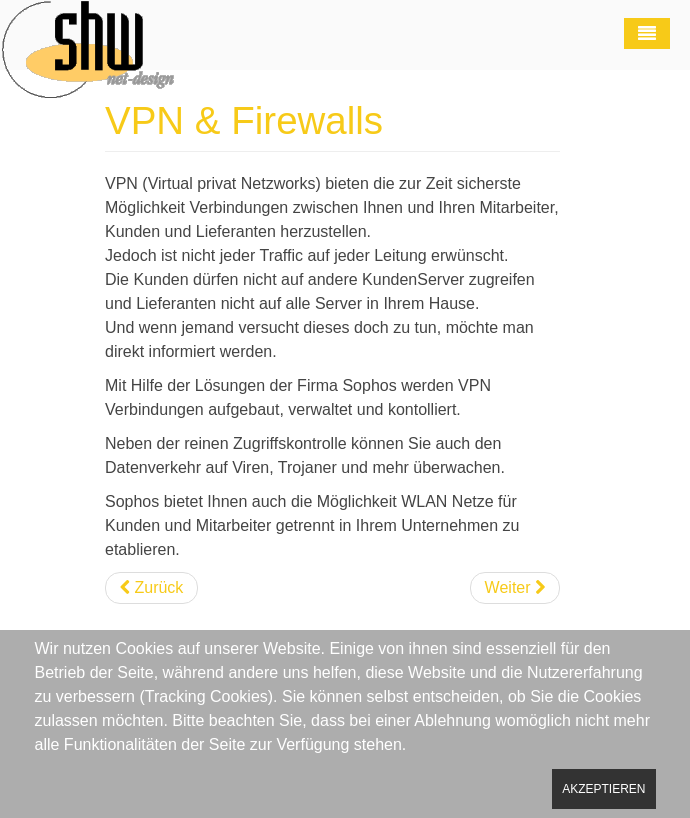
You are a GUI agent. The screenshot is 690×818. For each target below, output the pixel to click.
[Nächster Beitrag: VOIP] (515, 588)
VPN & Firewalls (244, 120)
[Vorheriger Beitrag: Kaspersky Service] (151, 588)
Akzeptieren (603, 789)
